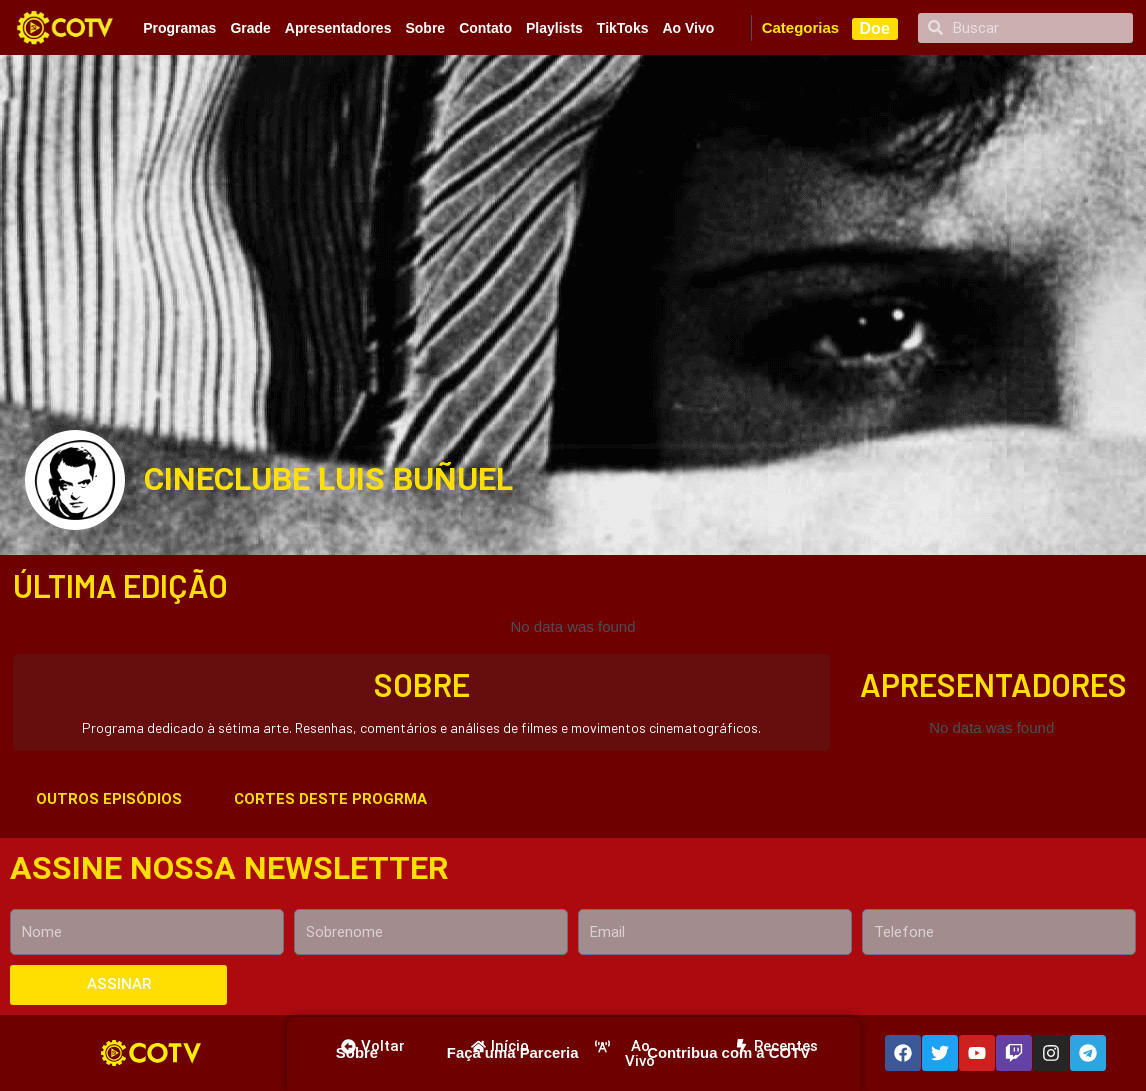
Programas (179, 28)
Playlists (554, 28)
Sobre (425, 28)
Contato (485, 28)
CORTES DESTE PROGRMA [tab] (330, 799)
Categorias (801, 27)
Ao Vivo (688, 28)
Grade (250, 28)
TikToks (623, 28)
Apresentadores (338, 28)
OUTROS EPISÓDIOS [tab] (109, 799)
